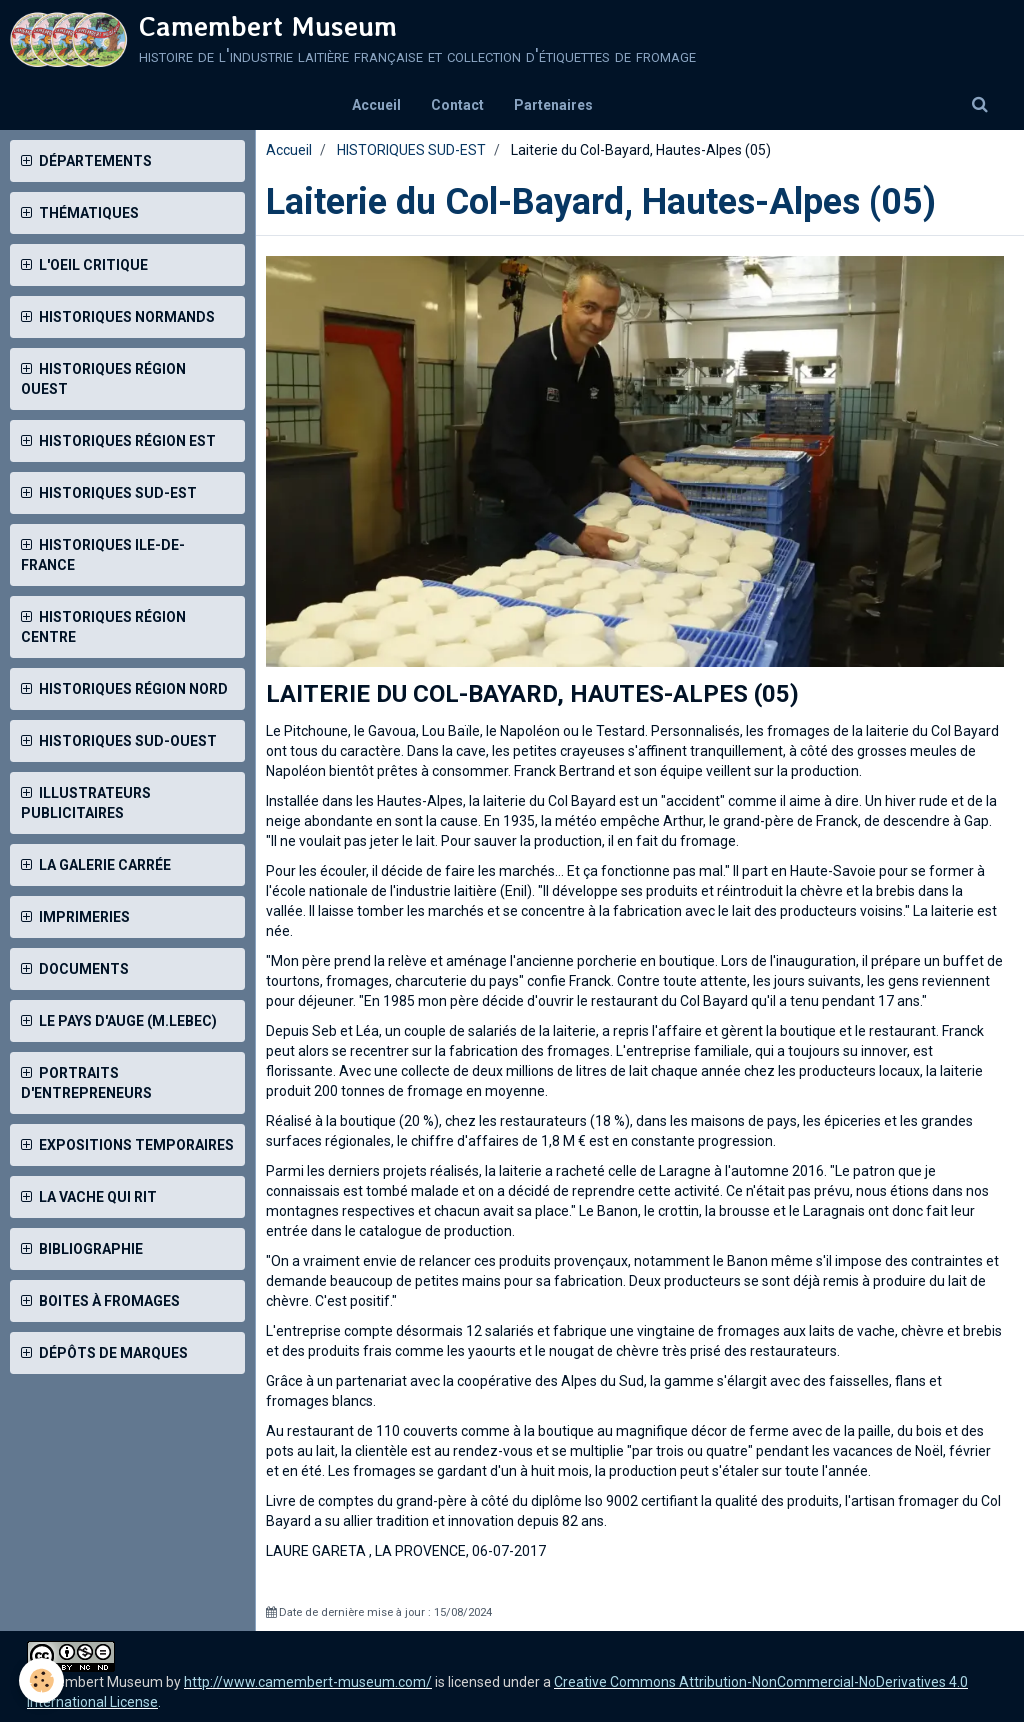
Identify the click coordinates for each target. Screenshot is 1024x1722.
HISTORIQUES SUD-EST (411, 150)
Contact (457, 105)
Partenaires (553, 105)
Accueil (376, 105)
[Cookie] (42, 1680)
